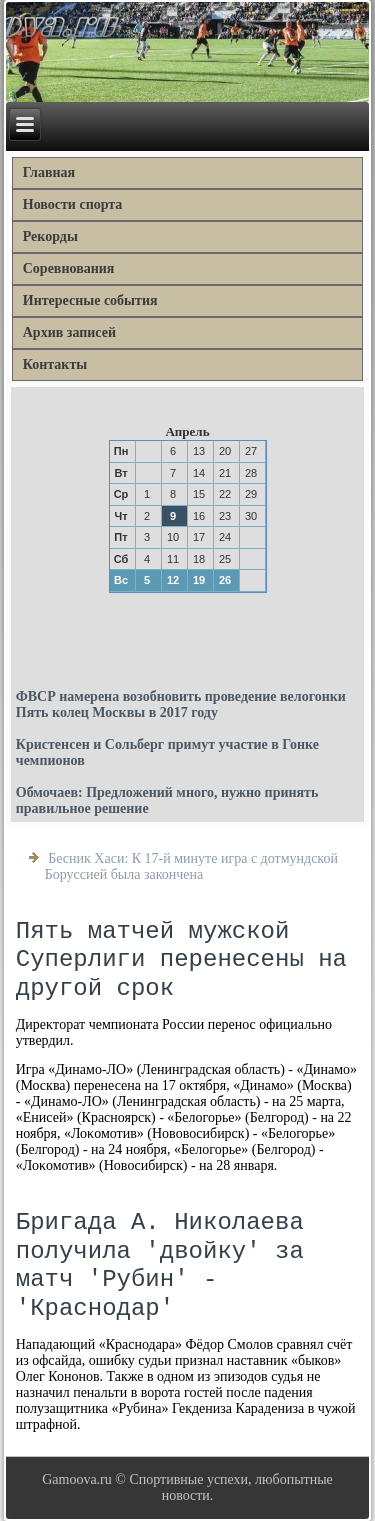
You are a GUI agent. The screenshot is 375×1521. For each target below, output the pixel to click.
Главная (49, 172)
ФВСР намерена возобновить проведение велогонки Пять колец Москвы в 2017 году (181, 704)
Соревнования (69, 268)
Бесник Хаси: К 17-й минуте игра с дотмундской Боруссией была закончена (191, 866)
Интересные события (90, 300)
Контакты (55, 364)
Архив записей (69, 332)
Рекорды (50, 236)
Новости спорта (73, 204)
